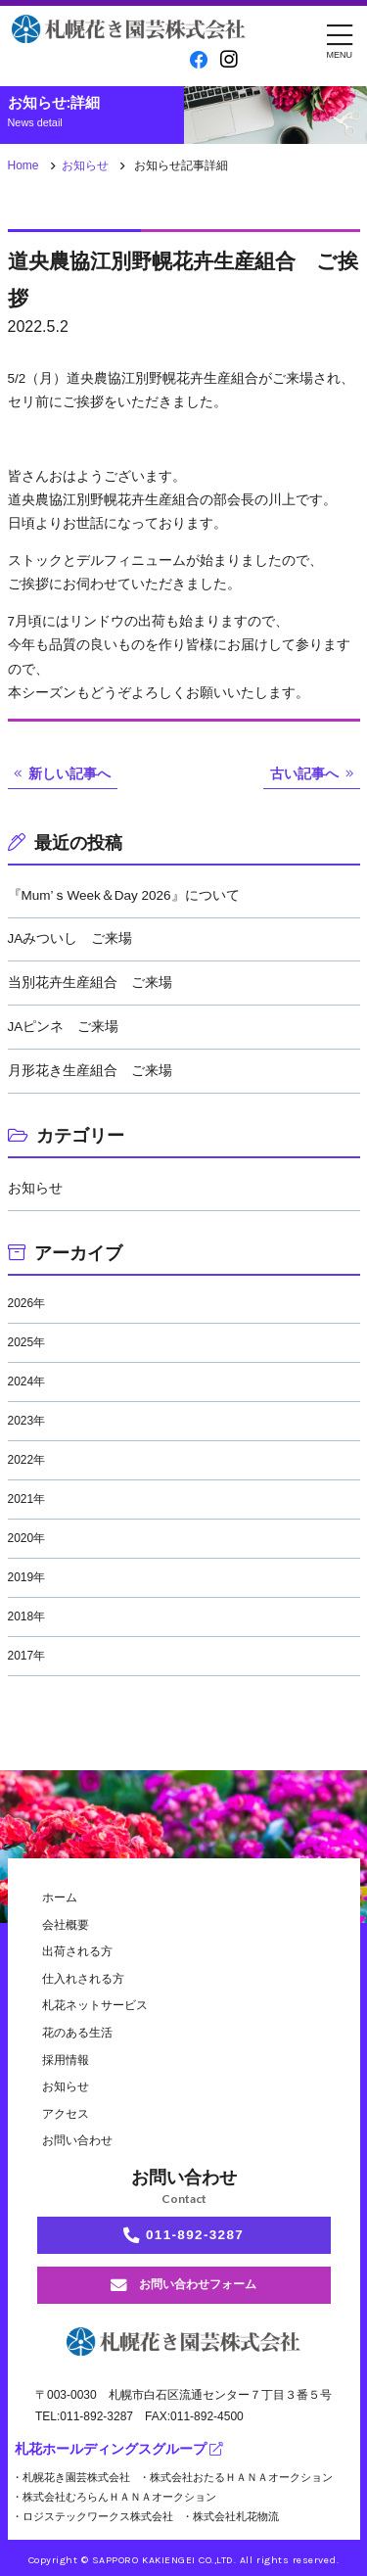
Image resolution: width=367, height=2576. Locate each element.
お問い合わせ (77, 2140)
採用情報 (65, 2060)
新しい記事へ (69, 774)
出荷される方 (77, 1951)
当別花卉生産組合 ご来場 (90, 982)
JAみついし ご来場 (70, 938)
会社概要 (65, 1925)
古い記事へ (304, 774)
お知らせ (85, 165)
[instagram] (229, 60)
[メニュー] (340, 40)
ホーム (59, 1897)
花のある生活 (77, 2032)
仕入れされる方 (83, 1979)
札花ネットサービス (95, 2005)
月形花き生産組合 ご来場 (90, 1070)
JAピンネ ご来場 (63, 1026)
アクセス (65, 2114)
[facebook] (199, 60)
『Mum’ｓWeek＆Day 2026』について (124, 895)
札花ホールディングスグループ (119, 2449)
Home (23, 165)
